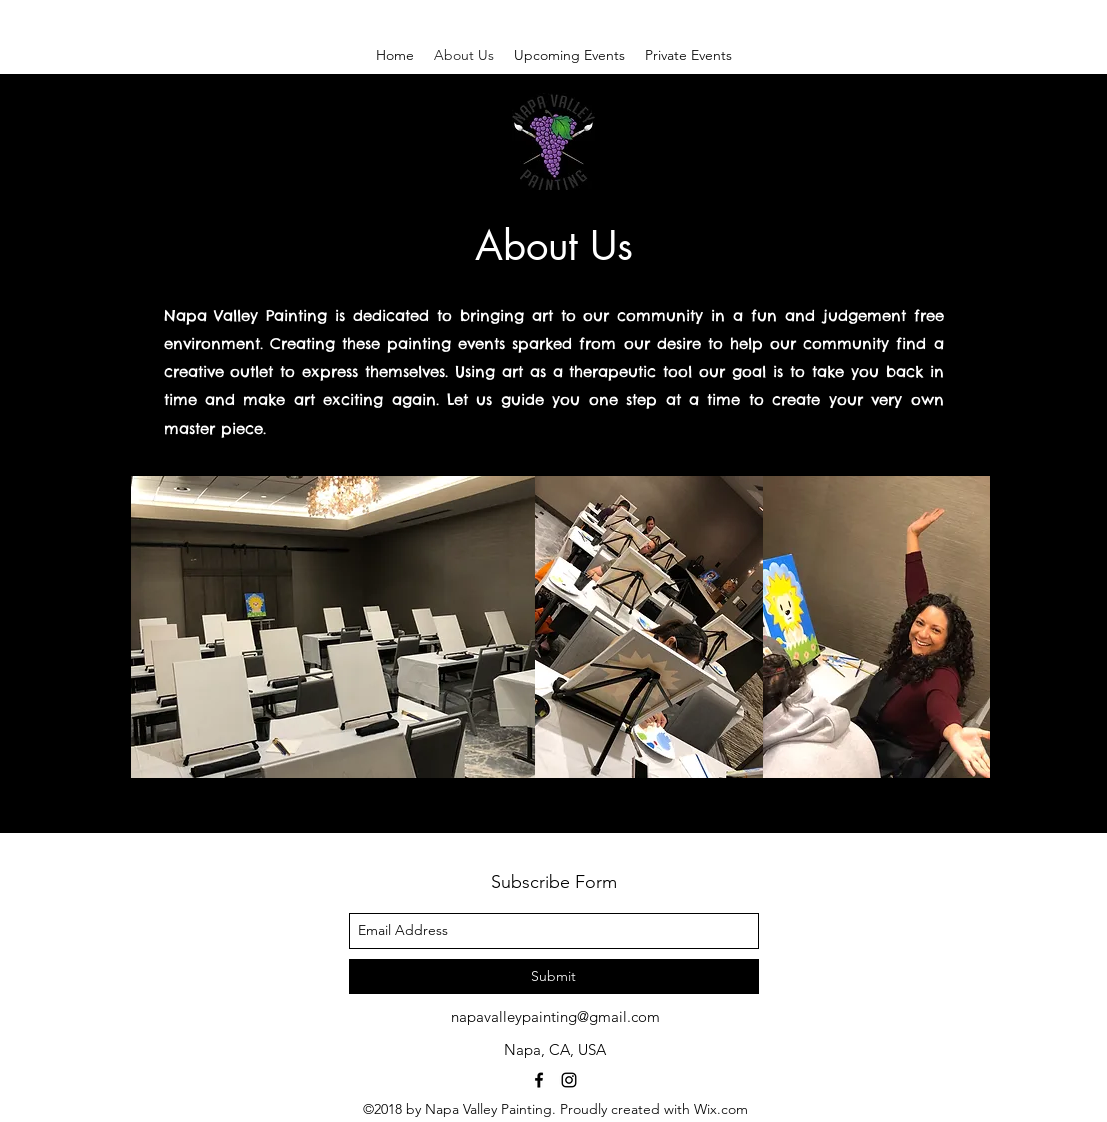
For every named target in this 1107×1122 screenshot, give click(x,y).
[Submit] (554, 976)
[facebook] (539, 1080)
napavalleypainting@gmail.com (555, 1016)
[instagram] (569, 1080)
